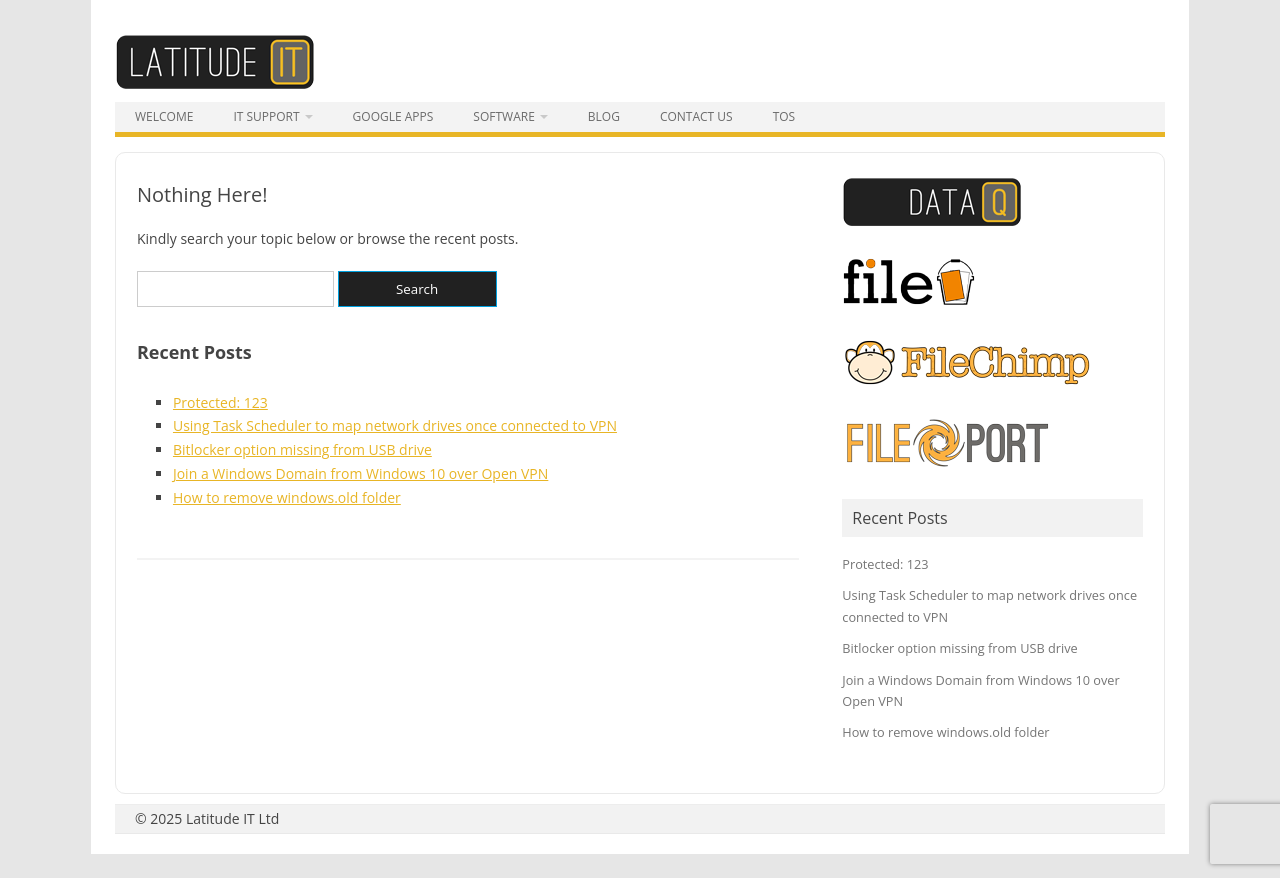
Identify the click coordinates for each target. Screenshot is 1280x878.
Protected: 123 (220, 402)
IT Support (266, 116)
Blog (604, 116)
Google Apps (393, 116)
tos (784, 116)
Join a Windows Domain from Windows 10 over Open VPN (360, 473)
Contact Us (696, 116)
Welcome (164, 116)
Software (503, 116)
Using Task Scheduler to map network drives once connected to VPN (395, 425)
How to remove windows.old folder (287, 497)
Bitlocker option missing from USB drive (302, 449)
